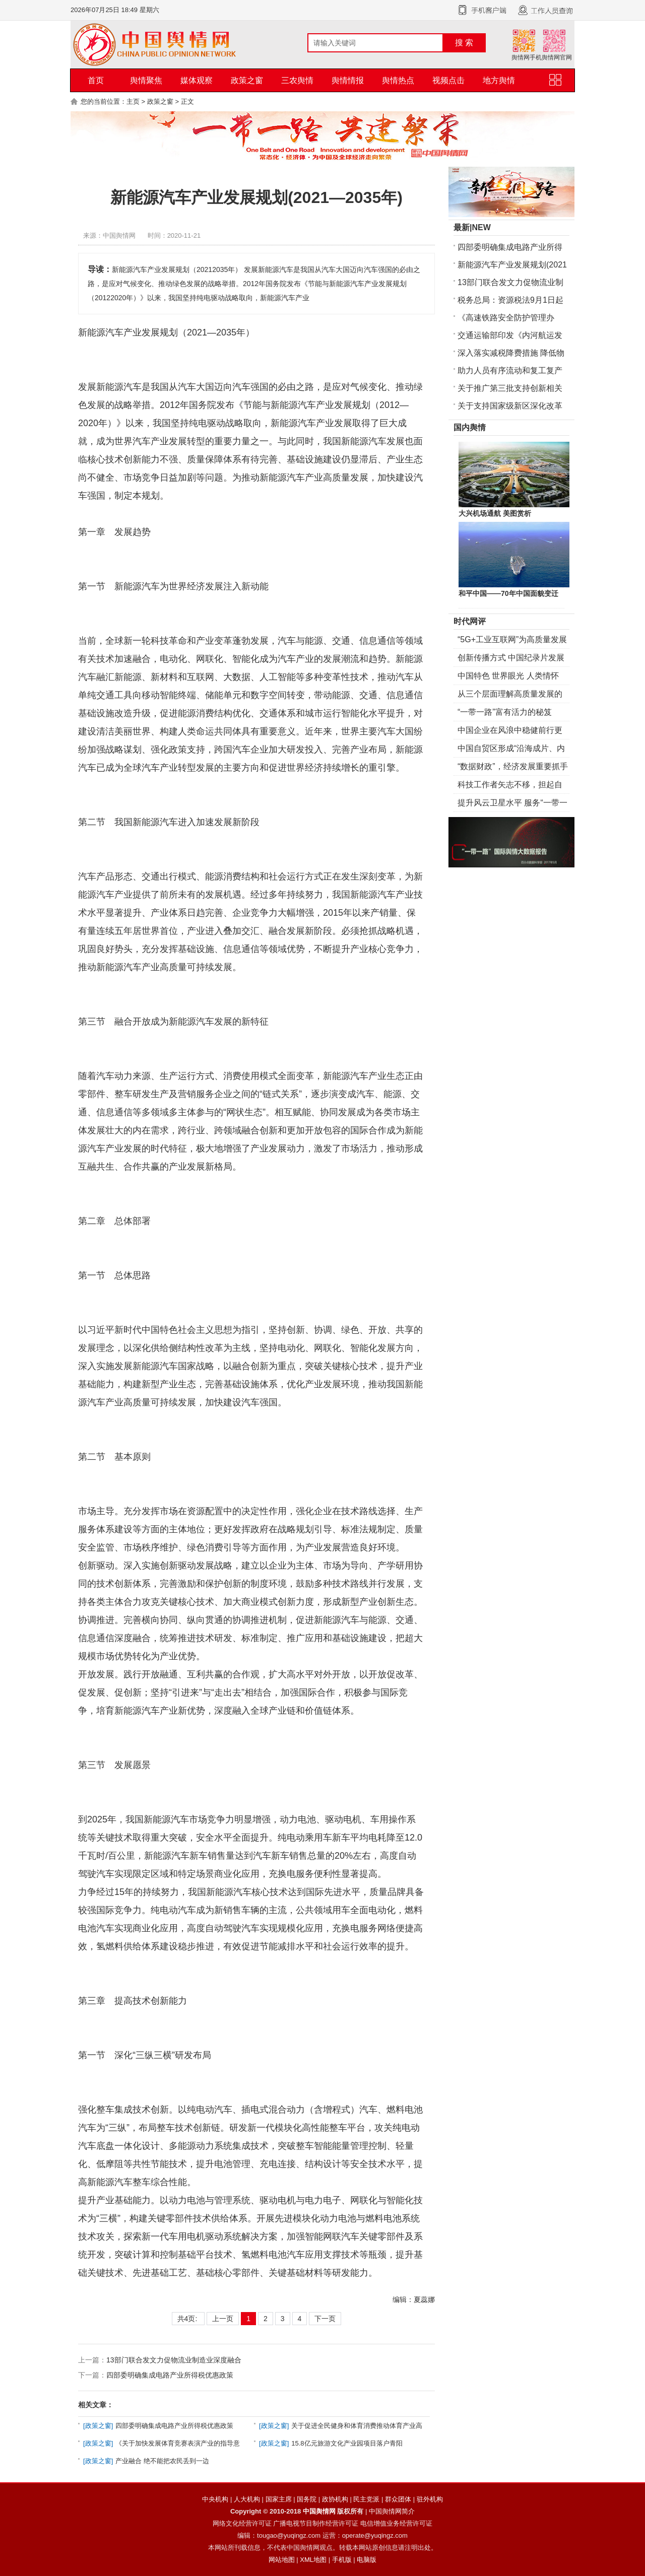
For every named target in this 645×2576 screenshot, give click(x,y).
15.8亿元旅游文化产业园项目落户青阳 (346, 2443)
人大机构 (247, 2499)
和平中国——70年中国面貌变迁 (508, 593)
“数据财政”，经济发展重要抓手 (513, 766)
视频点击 (448, 80)
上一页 (222, 2319)
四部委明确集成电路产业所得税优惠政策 (169, 2375)
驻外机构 (430, 2499)
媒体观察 (196, 80)
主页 (133, 101)
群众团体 (398, 2499)
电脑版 (366, 2559)
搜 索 (464, 42)
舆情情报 (348, 80)
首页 (96, 80)
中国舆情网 (319, 2511)
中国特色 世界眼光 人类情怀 (508, 675)
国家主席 (279, 2499)
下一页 (325, 2319)
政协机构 (335, 2499)
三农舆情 (297, 80)
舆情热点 (398, 80)
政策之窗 (247, 80)
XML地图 (313, 2559)
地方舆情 (499, 80)
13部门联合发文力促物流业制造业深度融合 (173, 2360)
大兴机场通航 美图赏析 (495, 513)
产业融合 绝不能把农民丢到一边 (162, 2461)
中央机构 (215, 2499)
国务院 (306, 2499)
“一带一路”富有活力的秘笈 (505, 712)
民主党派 (366, 2499)
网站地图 (282, 2559)
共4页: (188, 2319)
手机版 (342, 2559)
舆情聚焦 (146, 80)
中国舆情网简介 (392, 2511)
